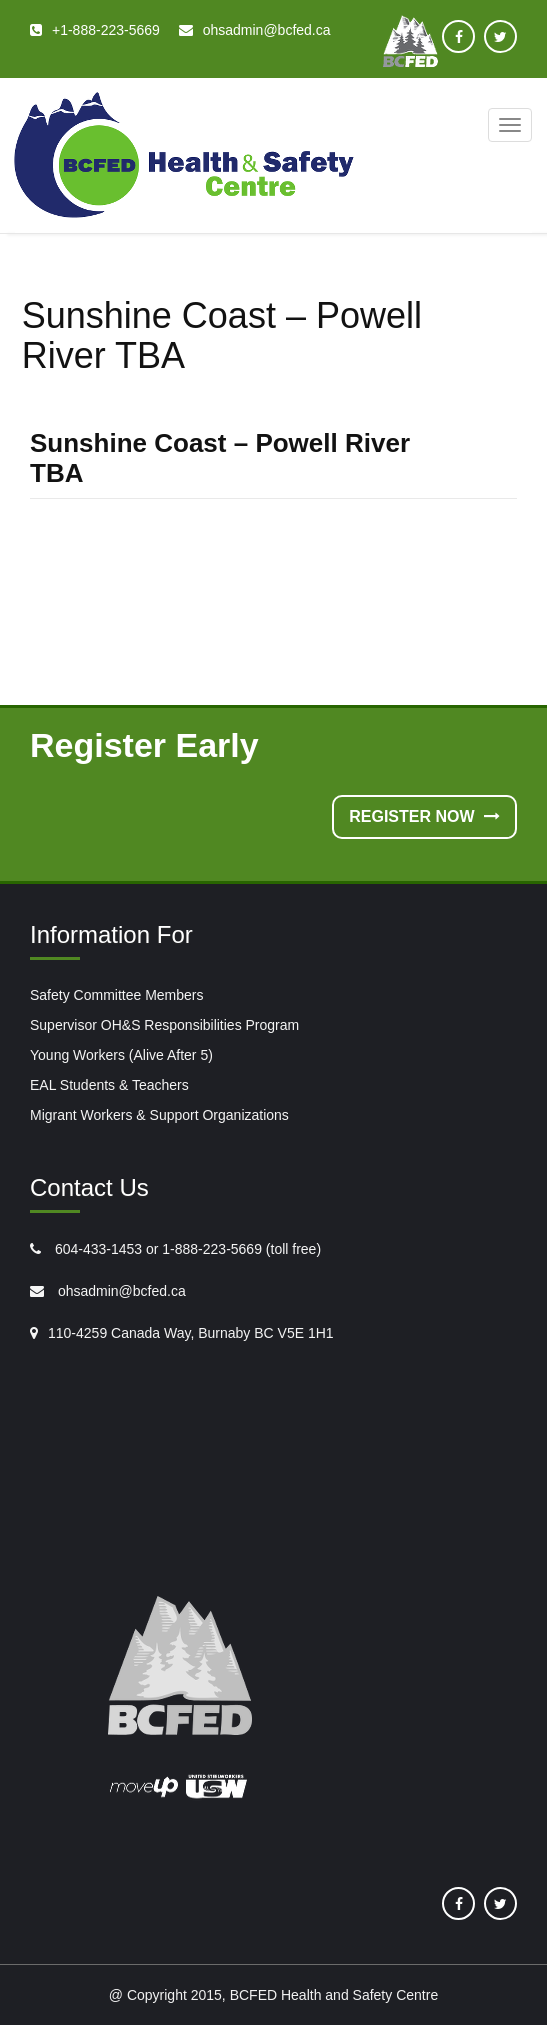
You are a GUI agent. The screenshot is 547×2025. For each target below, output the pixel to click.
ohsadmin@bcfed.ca (120, 1291)
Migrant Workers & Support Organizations (159, 1115)
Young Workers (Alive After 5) (121, 1055)
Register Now (424, 816)
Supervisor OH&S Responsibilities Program (164, 1025)
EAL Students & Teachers (109, 1085)
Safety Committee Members (117, 995)
